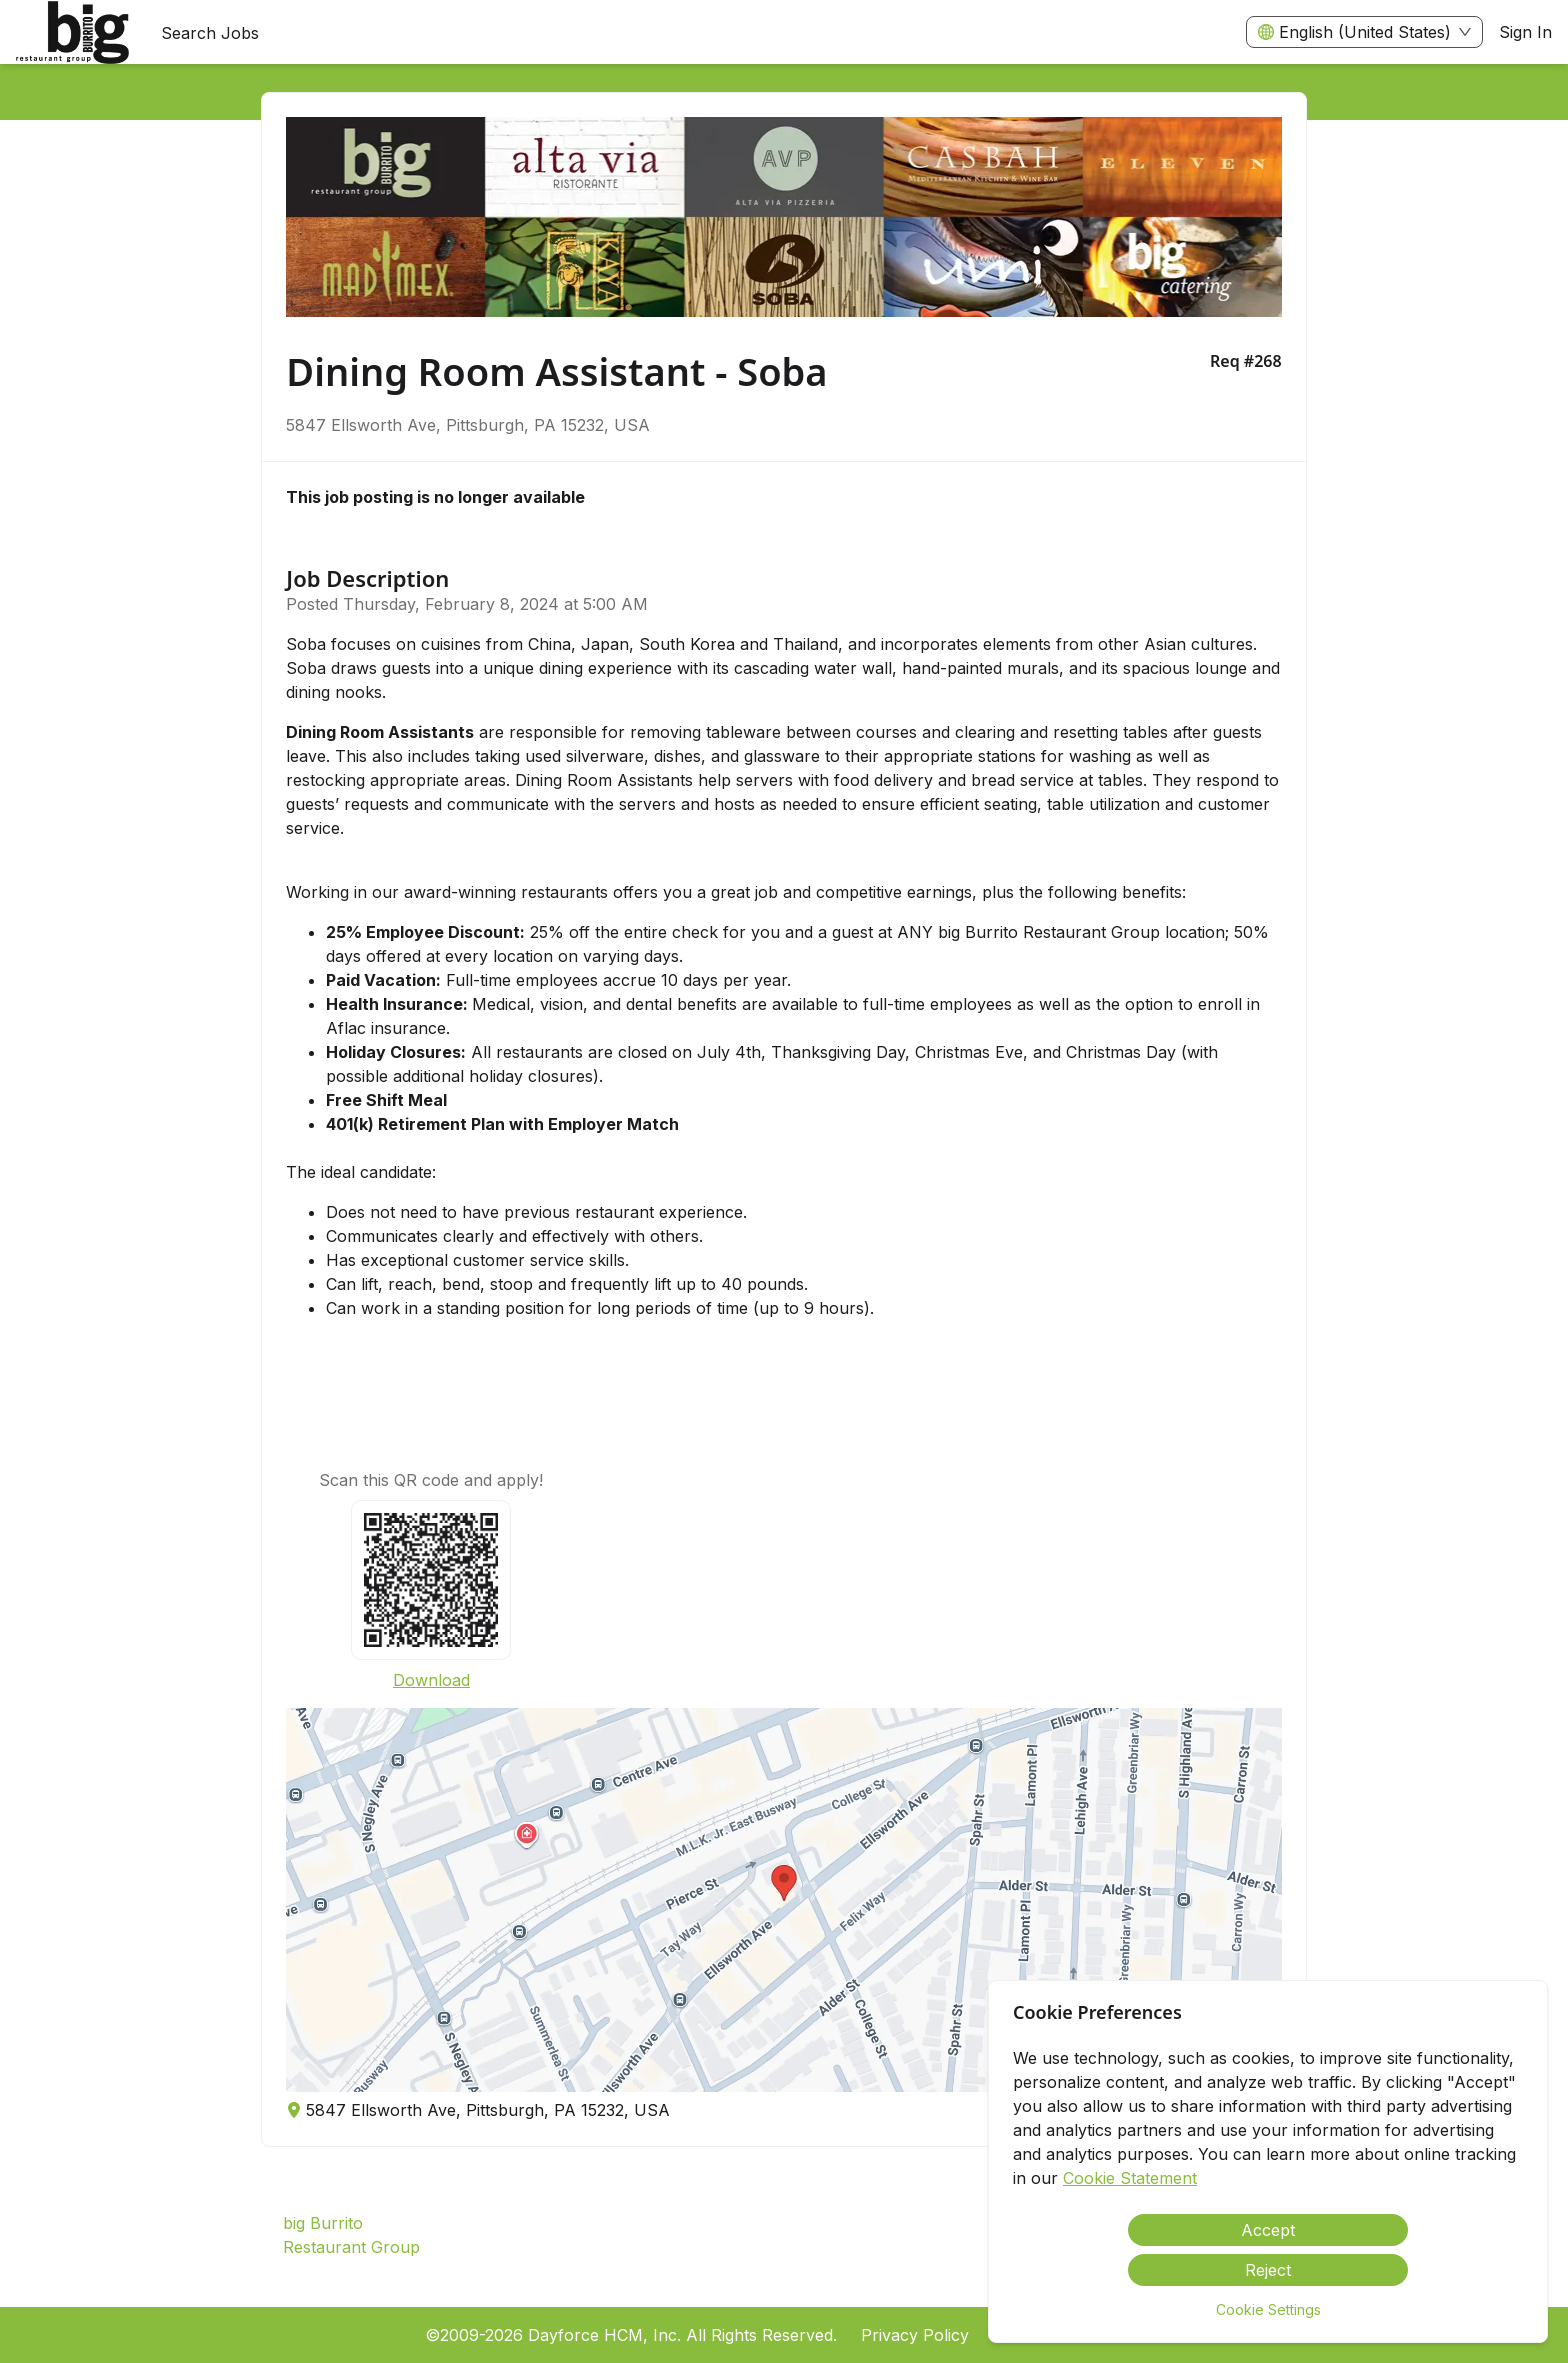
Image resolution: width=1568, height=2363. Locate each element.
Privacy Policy (915, 2335)
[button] (783, 1900)
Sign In (1525, 32)
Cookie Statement (1130, 2178)
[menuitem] (72, 33)
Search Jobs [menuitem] (210, 33)
